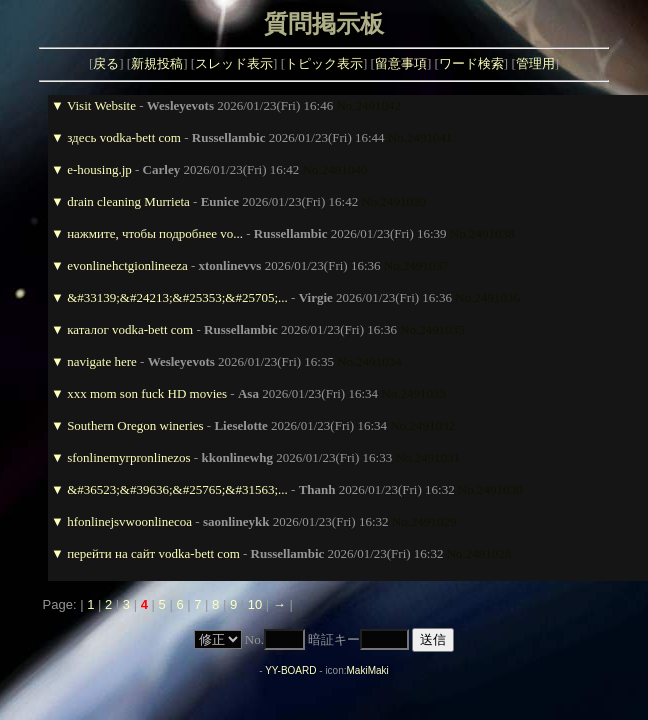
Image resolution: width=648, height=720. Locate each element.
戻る (106, 63)
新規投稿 (157, 63)
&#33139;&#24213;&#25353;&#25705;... (177, 297)
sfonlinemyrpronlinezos (128, 457)
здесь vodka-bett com (124, 137)
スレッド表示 (234, 63)
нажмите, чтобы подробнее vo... (155, 233)
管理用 (535, 63)
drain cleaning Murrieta (128, 201)
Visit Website (101, 105)
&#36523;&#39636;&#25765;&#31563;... (177, 489)
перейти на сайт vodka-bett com (153, 553)
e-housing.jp (99, 169)
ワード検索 (471, 63)
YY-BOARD (290, 670)
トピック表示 (324, 63)
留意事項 (401, 63)
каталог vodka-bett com (130, 329)
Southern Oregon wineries (135, 425)
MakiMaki (368, 670)
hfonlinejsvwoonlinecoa (129, 521)
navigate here (102, 361)
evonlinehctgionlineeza (127, 265)
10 (255, 604)
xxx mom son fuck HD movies (147, 393)
